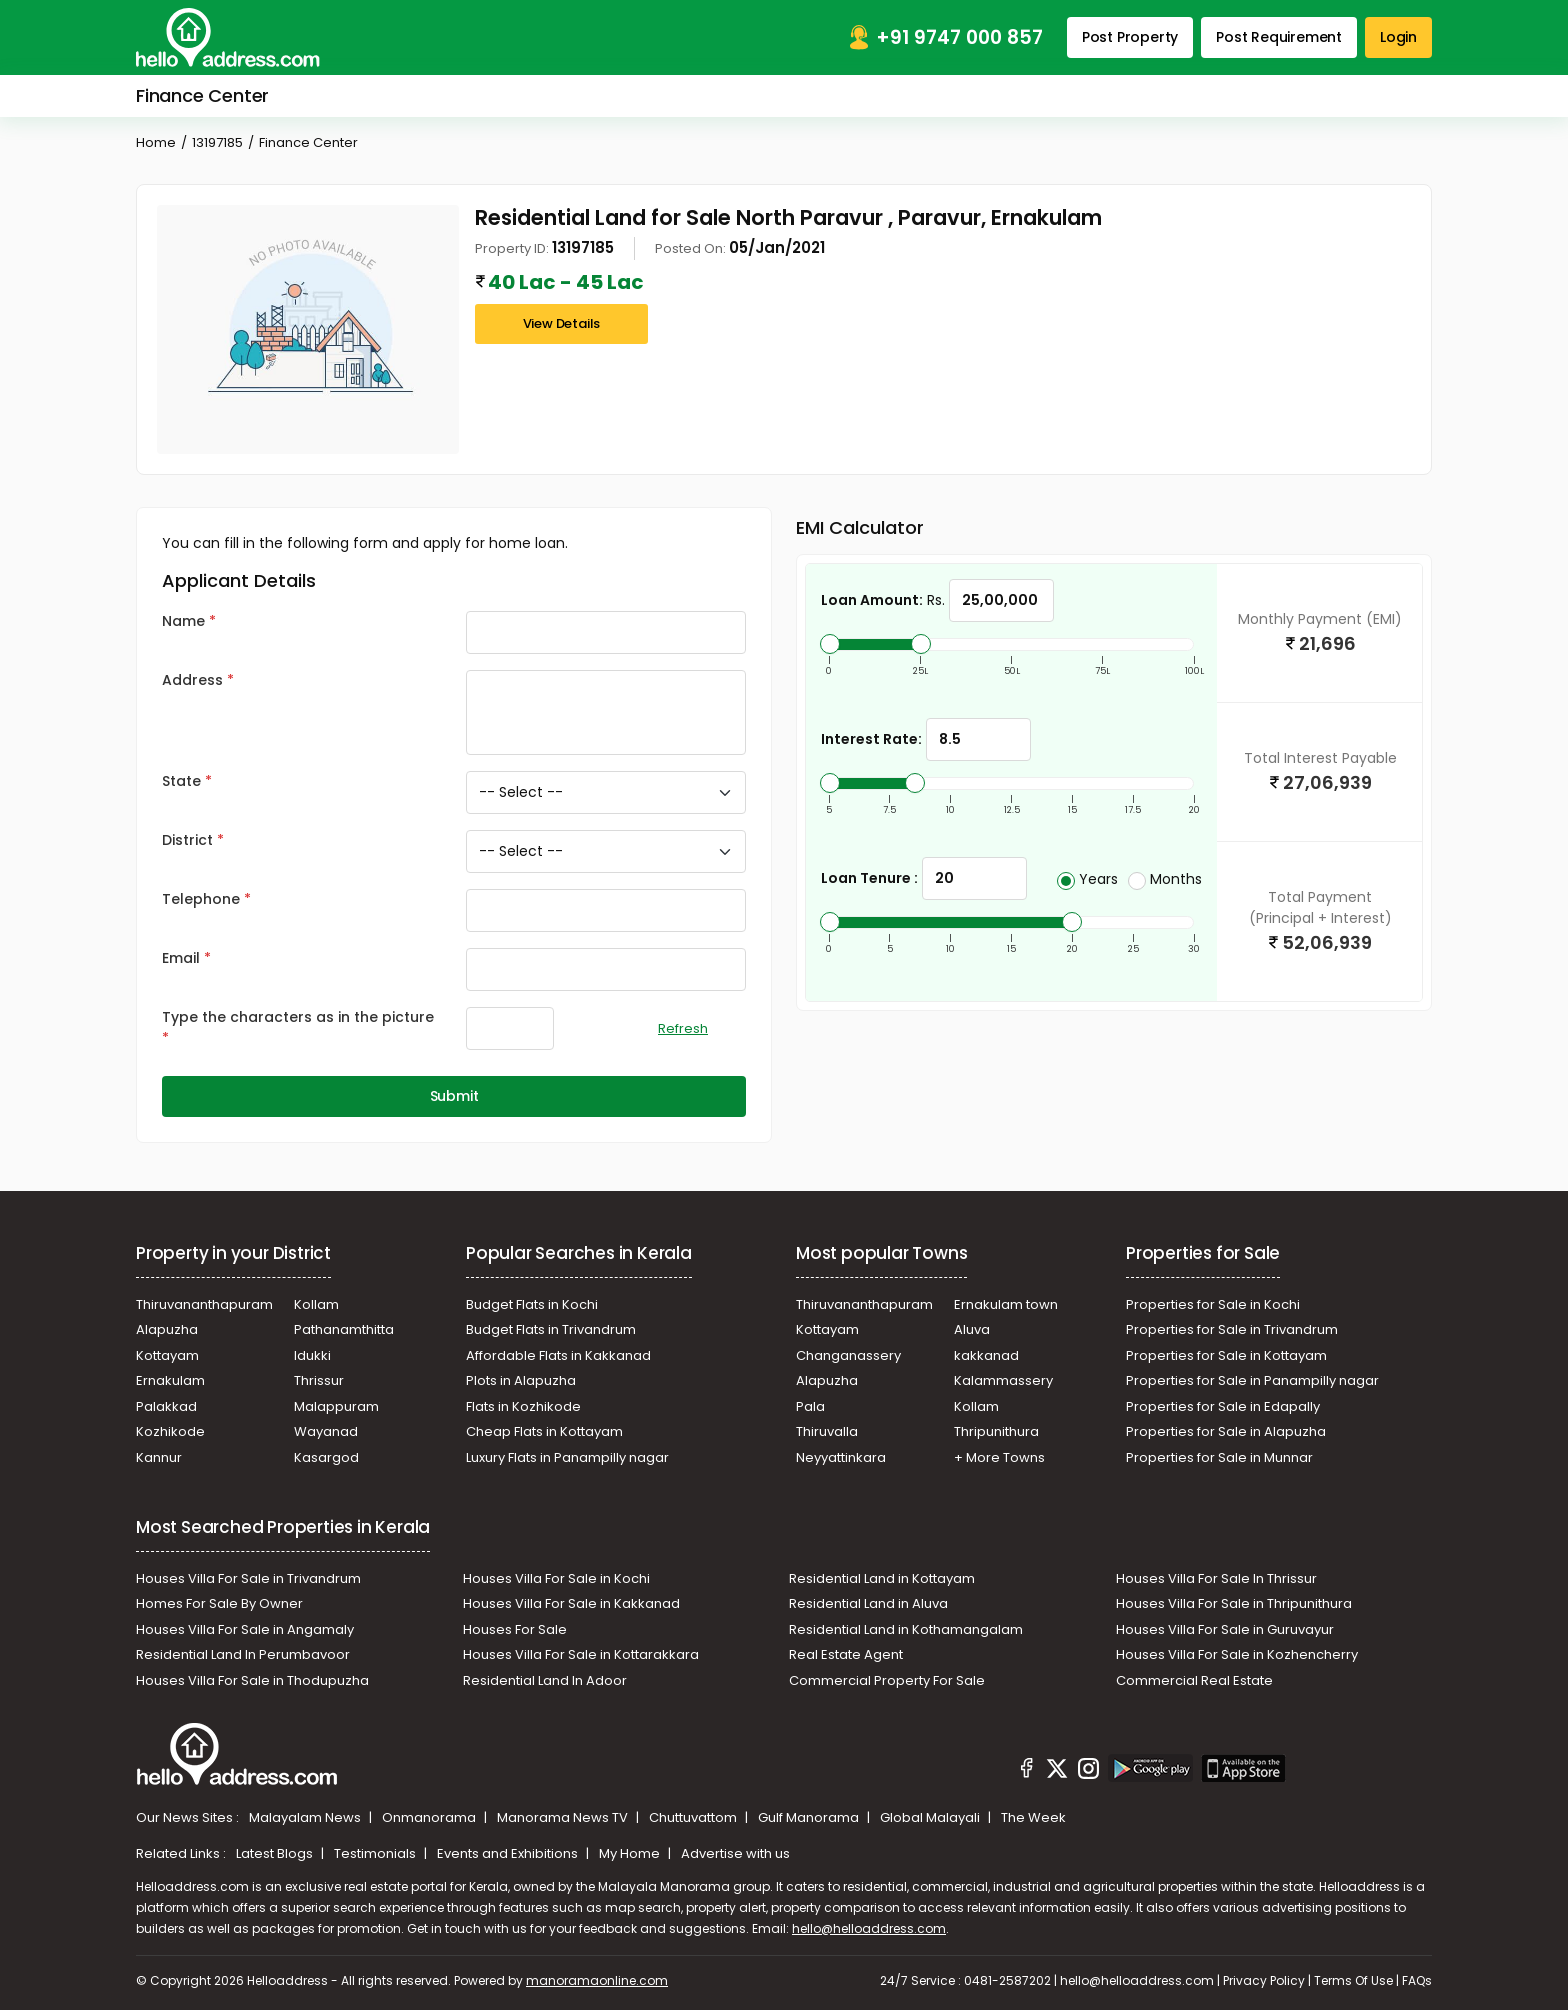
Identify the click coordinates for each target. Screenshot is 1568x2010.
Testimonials (376, 1853)
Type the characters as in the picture (298, 1017)
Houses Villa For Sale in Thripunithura (1234, 1603)
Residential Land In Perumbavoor (243, 1654)
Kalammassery (1003, 1380)
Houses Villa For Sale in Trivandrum (248, 1578)
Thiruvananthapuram (204, 1304)
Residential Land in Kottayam (882, 1578)
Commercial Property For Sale (887, 1680)
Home (156, 142)
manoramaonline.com (597, 1980)
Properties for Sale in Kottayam (1226, 1355)
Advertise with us (735, 1853)
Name (183, 621)
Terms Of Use (1353, 1980)
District (187, 840)
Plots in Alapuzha (521, 1380)
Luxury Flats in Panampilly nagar (567, 1457)
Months (1165, 879)
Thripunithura (996, 1431)
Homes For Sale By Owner (219, 1603)
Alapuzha (167, 1329)
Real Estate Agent (846, 1654)
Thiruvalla (827, 1431)
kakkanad (986, 1355)
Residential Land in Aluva (868, 1603)
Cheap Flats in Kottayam (544, 1431)
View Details (562, 323)
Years (1087, 879)
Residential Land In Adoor (545, 1680)
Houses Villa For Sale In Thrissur (1216, 1578)
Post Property (1130, 37)
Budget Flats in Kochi (532, 1304)
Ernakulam (170, 1380)
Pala (810, 1406)
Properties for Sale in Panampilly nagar (1252, 1380)
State (181, 781)
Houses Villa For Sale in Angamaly (245, 1629)
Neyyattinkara (841, 1457)
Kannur (159, 1457)
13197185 (217, 142)
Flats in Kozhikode (523, 1406)
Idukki (312, 1355)
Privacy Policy (1264, 1980)
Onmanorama (430, 1817)
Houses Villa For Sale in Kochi (556, 1578)
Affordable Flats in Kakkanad (558, 1355)
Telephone (201, 899)
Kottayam (167, 1355)
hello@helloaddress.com (869, 1928)
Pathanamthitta (344, 1329)
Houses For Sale (515, 1629)
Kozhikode (170, 1431)
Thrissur (319, 1380)
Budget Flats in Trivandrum (551, 1329)
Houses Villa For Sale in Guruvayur (1225, 1629)
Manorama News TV (564, 1817)
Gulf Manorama (810, 1817)
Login (1398, 37)
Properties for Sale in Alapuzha (1226, 1431)
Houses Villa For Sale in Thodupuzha (252, 1680)
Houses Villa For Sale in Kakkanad (571, 1603)
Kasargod (326, 1457)
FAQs (1417, 1980)
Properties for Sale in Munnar (1219, 1457)
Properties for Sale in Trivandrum (1232, 1329)
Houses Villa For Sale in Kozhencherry (1237, 1654)
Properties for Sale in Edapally (1223, 1406)
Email (181, 958)
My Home (631, 1853)
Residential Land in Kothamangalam (906, 1629)
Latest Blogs (276, 1853)
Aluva (972, 1329)
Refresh (683, 1028)
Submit (454, 1096)
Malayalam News (306, 1817)
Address (192, 680)
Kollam (316, 1304)
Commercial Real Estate (1194, 1680)
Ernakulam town (1006, 1304)
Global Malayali (931, 1817)
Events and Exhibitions (509, 1853)
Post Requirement (1279, 37)
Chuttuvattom (694, 1817)
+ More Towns (999, 1457)
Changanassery (848, 1355)
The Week (1033, 1817)
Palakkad (166, 1406)
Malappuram (336, 1406)
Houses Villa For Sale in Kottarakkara (581, 1654)
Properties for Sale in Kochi (1213, 1304)
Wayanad (326, 1431)
